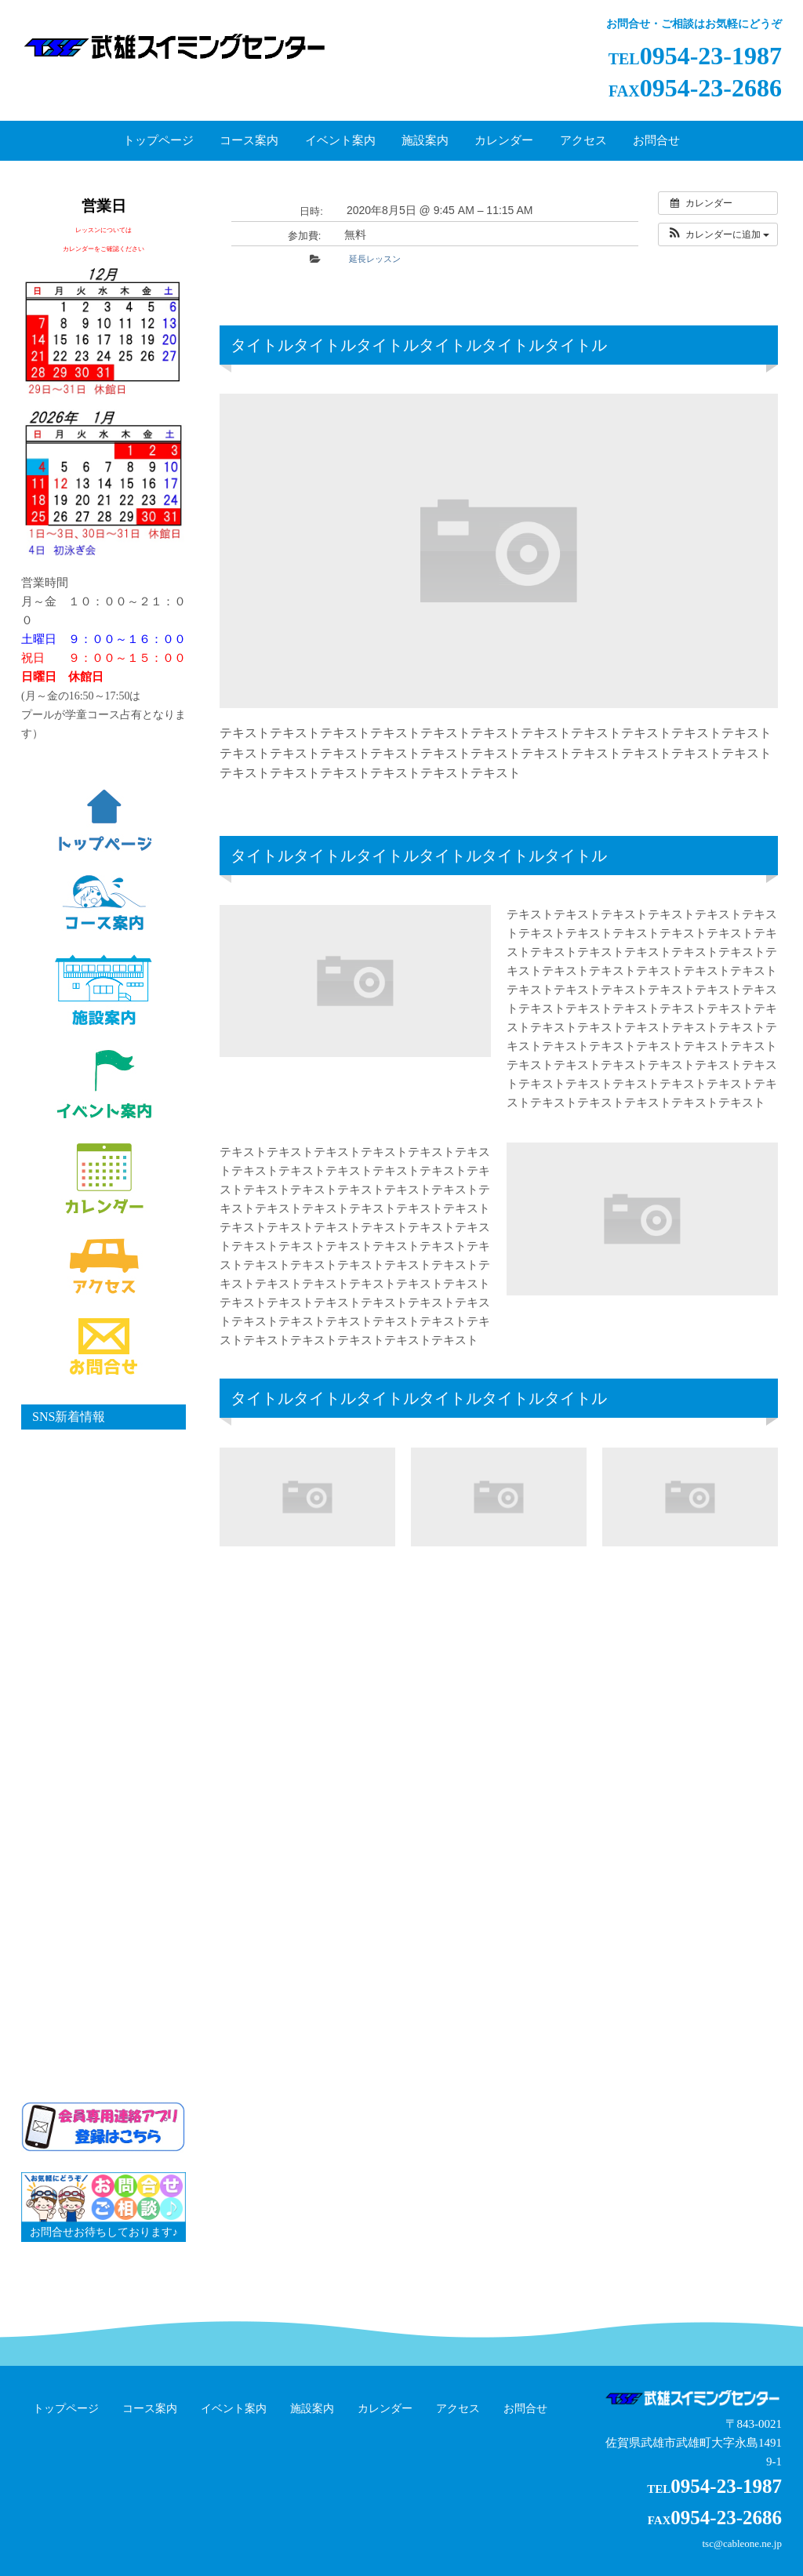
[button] (718, 234)
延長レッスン (375, 258)
